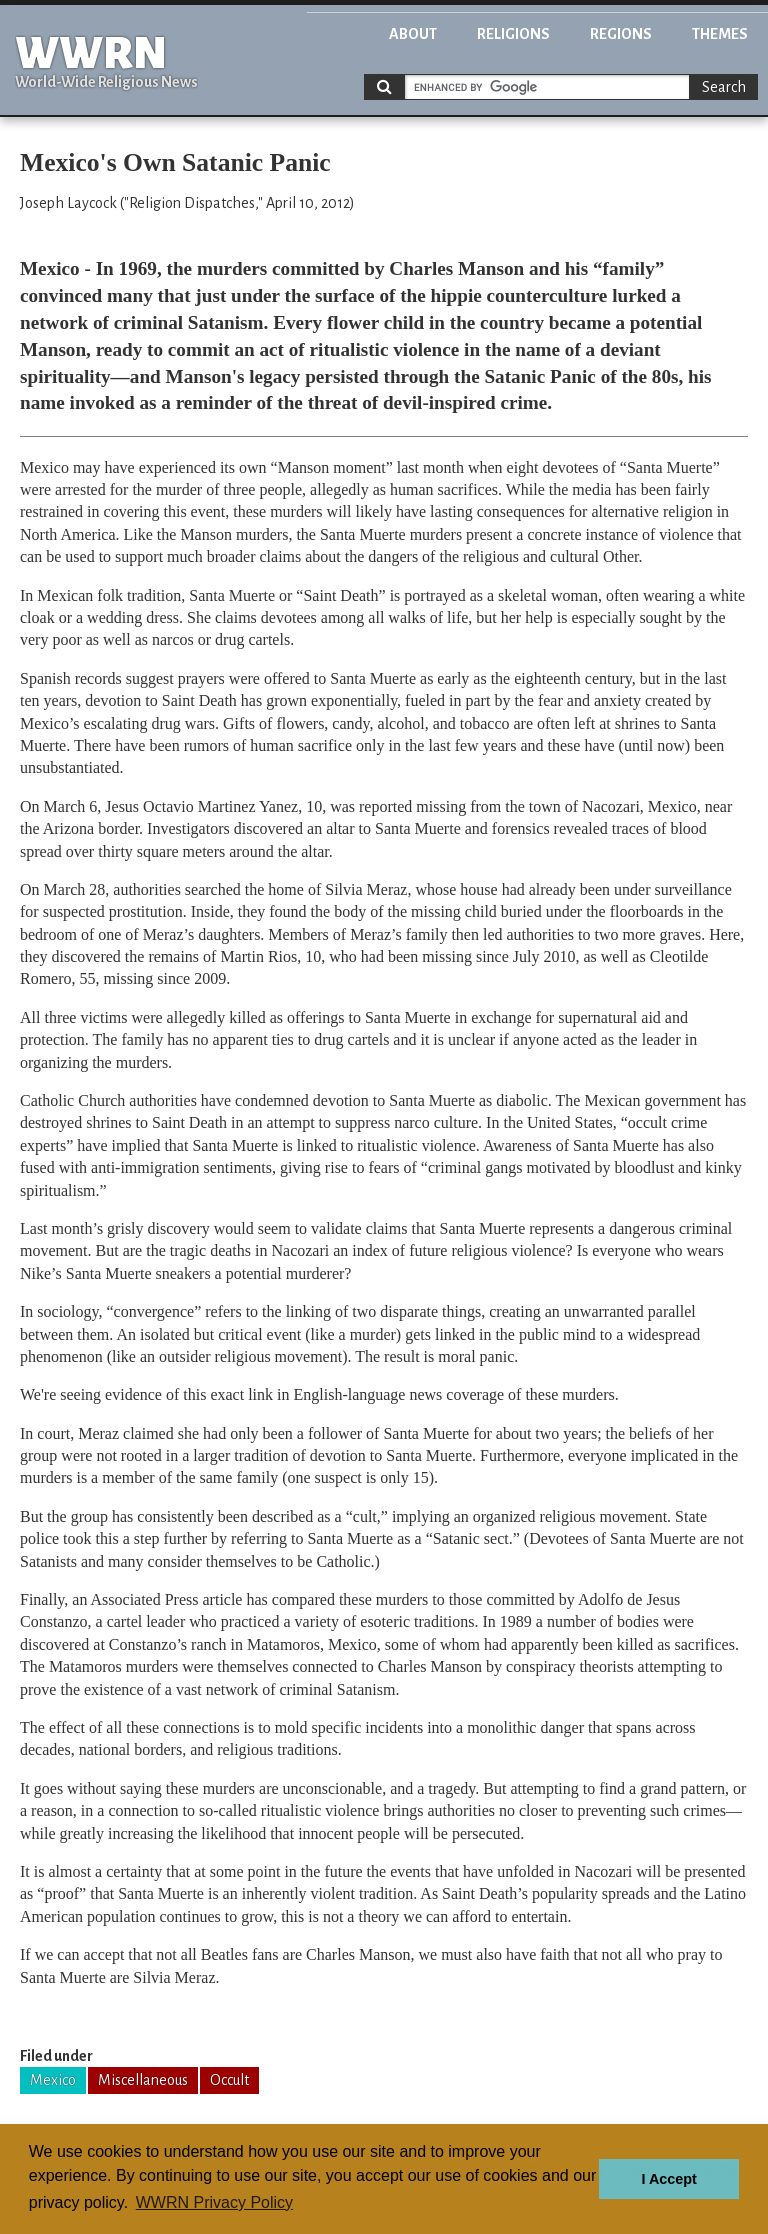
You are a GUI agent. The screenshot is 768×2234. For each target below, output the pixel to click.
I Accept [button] (668, 2179)
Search (724, 87)
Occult (229, 2080)
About (413, 34)
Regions (621, 34)
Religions (513, 34)
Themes (720, 34)
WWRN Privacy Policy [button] (214, 2202)
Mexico (53, 2080)
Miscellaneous (143, 2080)
